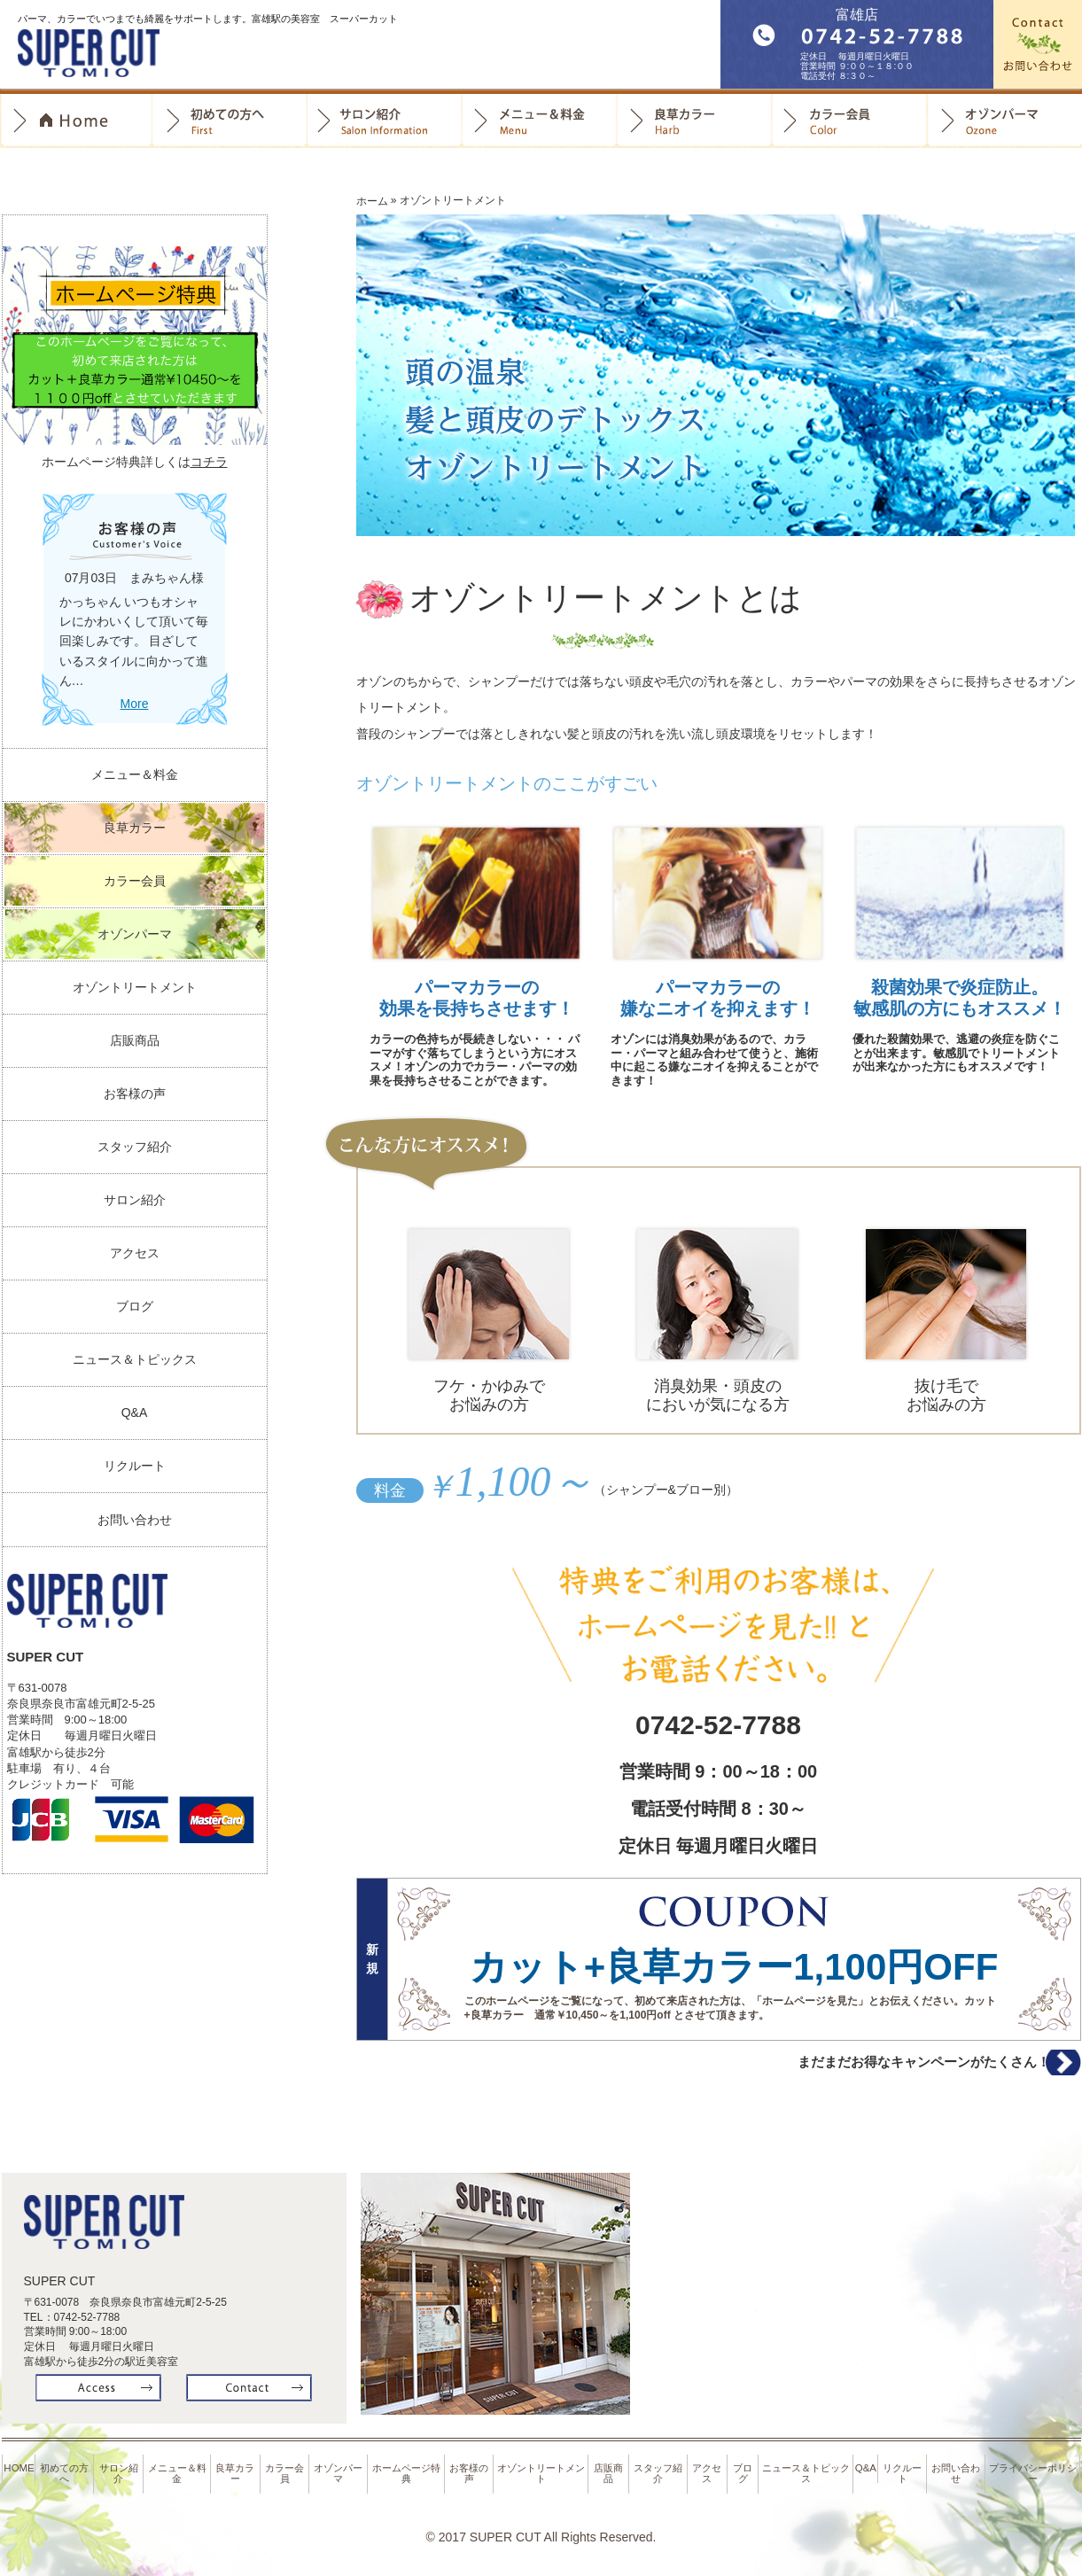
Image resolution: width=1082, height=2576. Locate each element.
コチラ (209, 462)
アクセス (135, 1253)
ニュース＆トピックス (135, 1359)
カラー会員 (849, 121)
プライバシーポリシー (1035, 2474)
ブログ (134, 1306)
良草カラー (694, 121)
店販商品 (135, 1040)
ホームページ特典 (409, 2474)
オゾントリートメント (135, 987)
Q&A (134, 1412)
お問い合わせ (134, 1520)
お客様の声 (135, 1093)
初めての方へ (229, 121)
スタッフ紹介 (134, 1147)
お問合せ (1037, 44)
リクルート (135, 1466)
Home (76, 121)
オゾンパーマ (1004, 121)
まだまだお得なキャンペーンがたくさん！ (881, 2068)
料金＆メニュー (539, 121)
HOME (20, 2469)
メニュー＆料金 (134, 774)
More (135, 704)
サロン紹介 (384, 121)
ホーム (372, 201)
